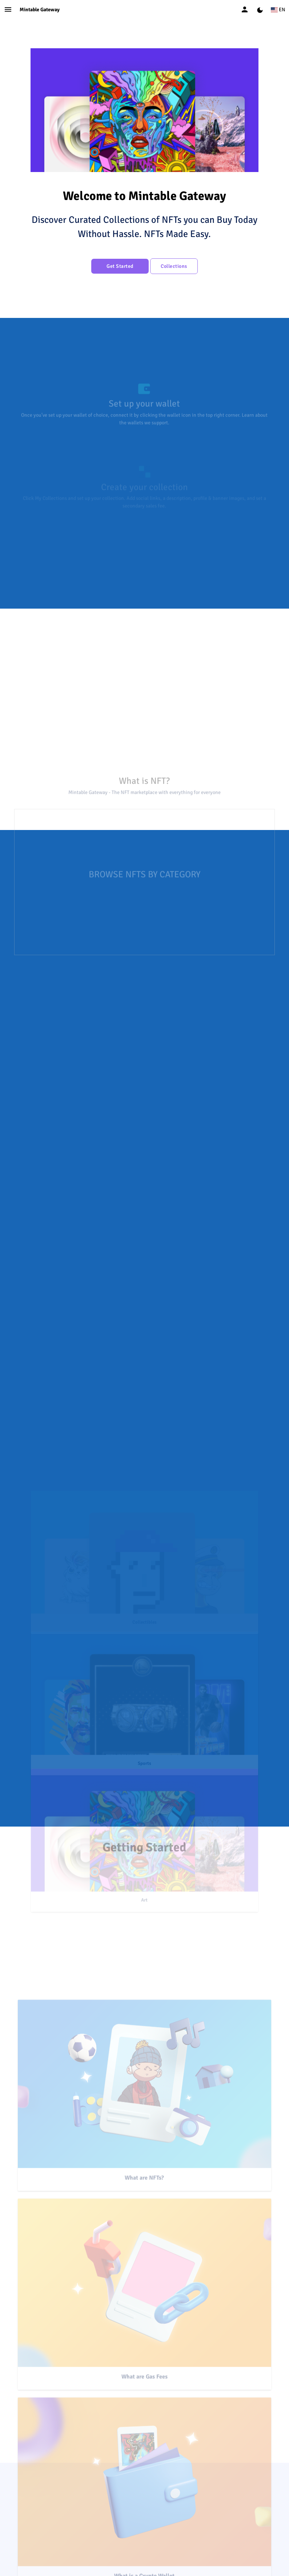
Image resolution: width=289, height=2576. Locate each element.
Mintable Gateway (40, 10)
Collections (174, 266)
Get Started (120, 266)
